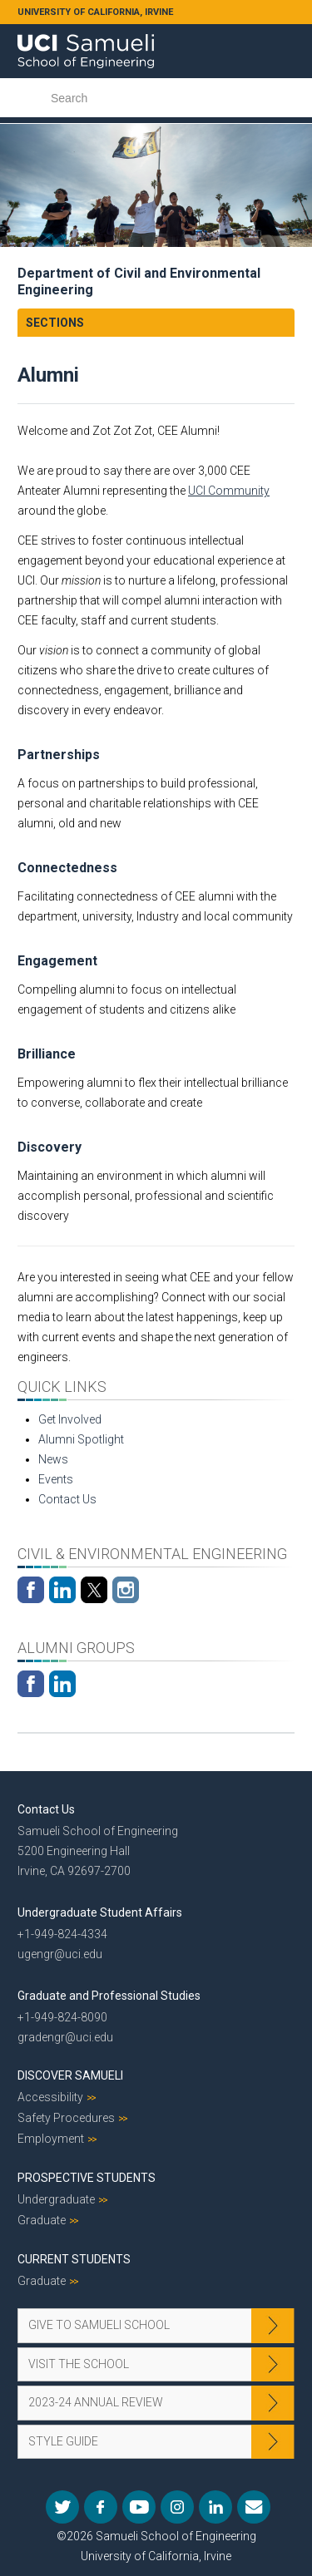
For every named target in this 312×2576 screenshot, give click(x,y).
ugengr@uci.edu (59, 1954)
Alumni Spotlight (81, 1439)
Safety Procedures (66, 2117)
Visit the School (78, 2364)
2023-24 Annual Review (95, 2402)
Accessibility (50, 2097)
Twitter (62, 2507)
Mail (253, 2507)
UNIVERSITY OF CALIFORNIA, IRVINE (95, 12)
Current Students (74, 2259)
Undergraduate (56, 2199)
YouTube (139, 2507)
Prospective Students (86, 2177)
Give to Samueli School (99, 2325)
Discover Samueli (70, 2075)
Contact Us (67, 1499)
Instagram (177, 2507)
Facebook (100, 2507)
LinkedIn (215, 2507)
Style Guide (63, 2441)
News (53, 1459)
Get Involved (70, 1419)
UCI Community (229, 490)
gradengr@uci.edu (65, 2037)
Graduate (41, 2220)
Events (55, 1479)
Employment (50, 2138)
